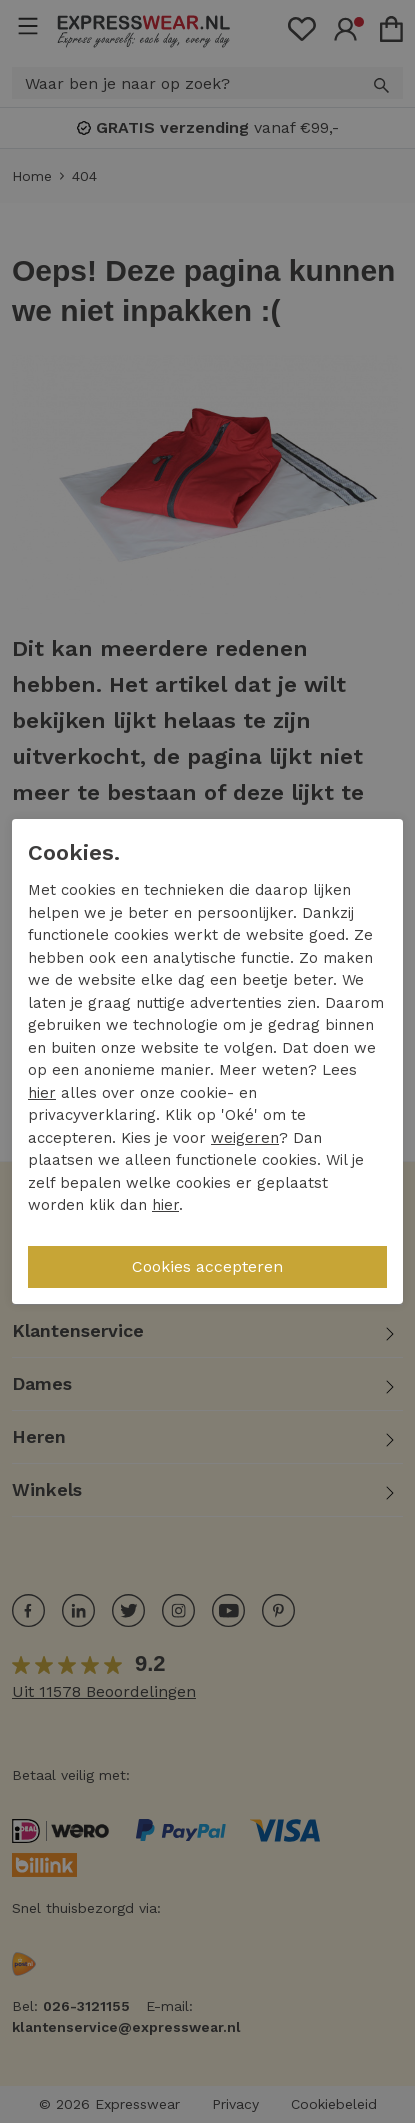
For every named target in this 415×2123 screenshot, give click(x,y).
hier (42, 1093)
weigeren (245, 1138)
